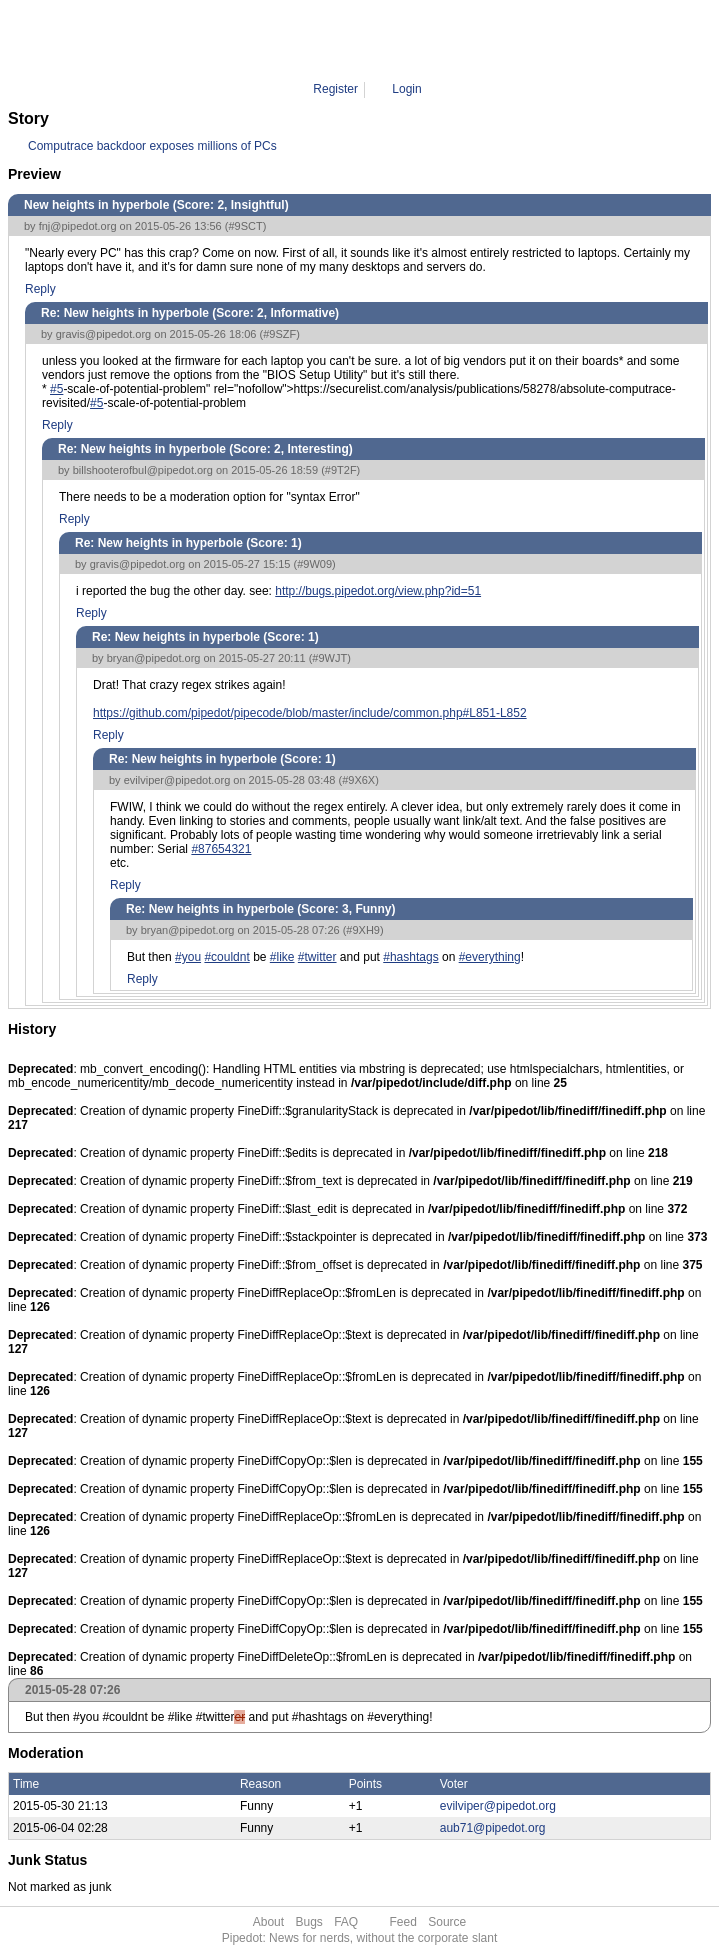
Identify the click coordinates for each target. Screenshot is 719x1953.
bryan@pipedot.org (154, 658)
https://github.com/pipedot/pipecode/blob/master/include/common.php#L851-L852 (310, 713)
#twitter (317, 957)
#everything (490, 957)
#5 (56, 389)
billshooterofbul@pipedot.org (143, 470)
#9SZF (279, 334)
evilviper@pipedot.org (177, 780)
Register (335, 89)
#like (282, 957)
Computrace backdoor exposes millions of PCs (152, 146)
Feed (403, 1922)
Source (447, 1922)
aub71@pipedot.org (493, 1828)
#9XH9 (363, 930)
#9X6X (358, 780)
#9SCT (245, 226)
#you (188, 957)
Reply (40, 289)
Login (406, 89)
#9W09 (314, 564)
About (268, 1922)
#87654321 (221, 849)
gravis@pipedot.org (104, 334)
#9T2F (341, 470)
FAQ (346, 1922)
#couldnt (226, 957)
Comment (370, 40)
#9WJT (329, 658)
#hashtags (410, 957)
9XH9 (425, 40)
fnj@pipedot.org (78, 226)
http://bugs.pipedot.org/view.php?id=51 (378, 591)
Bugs (308, 1922)
